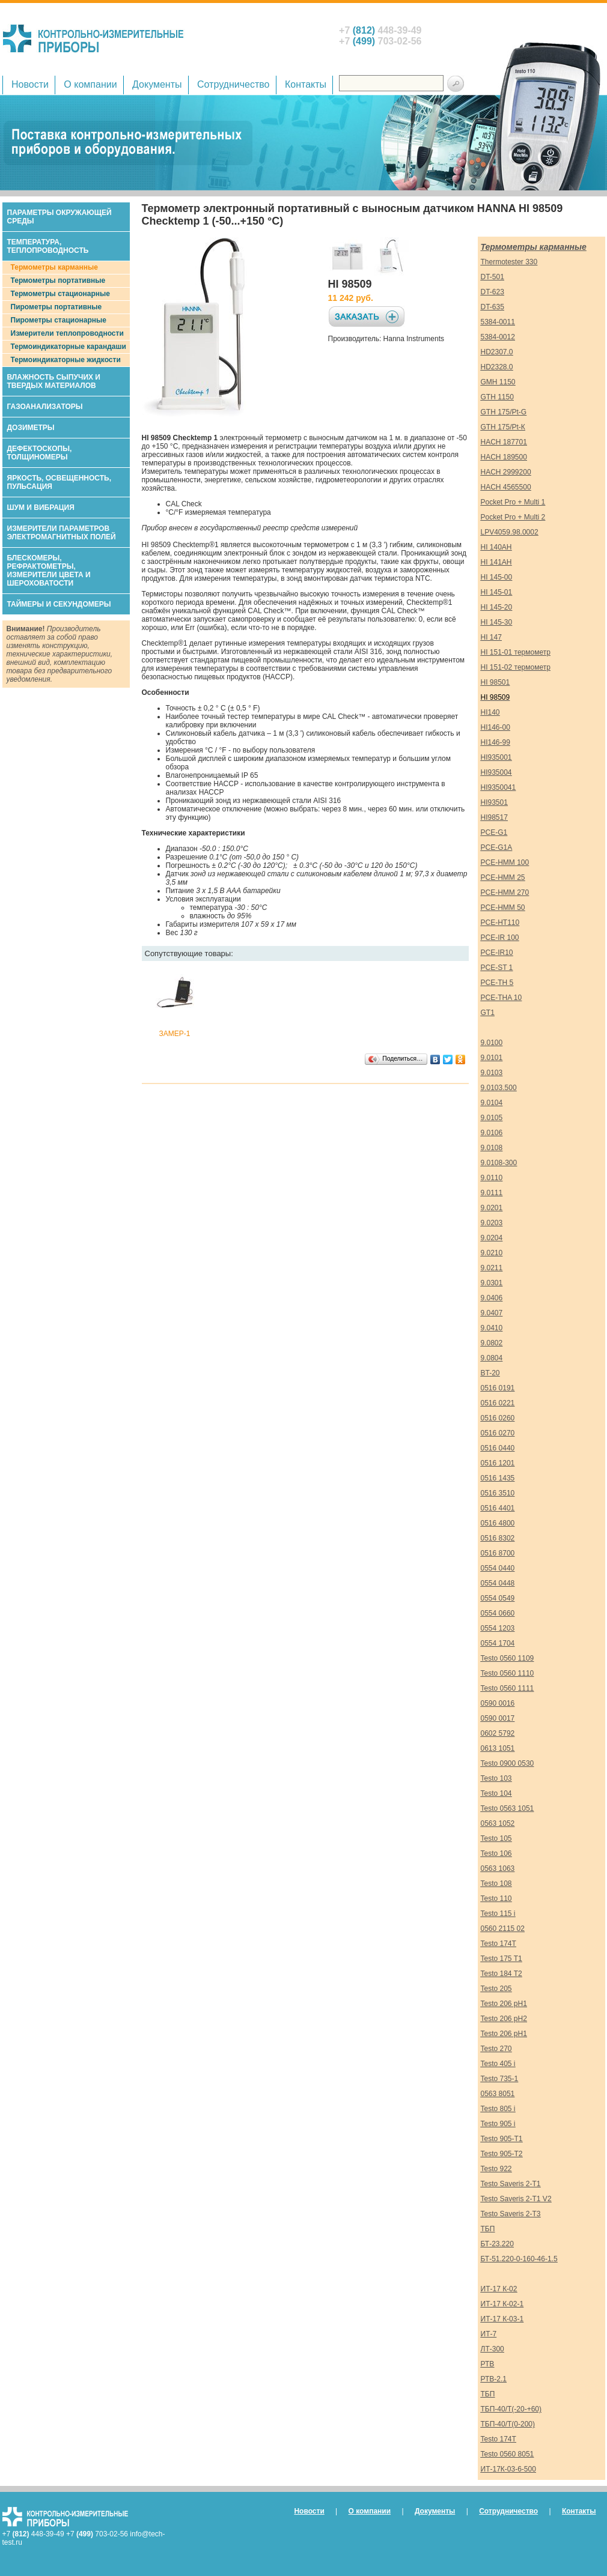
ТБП (488, 2229)
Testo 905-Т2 (502, 2154)
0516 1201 (498, 1463)
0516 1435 (498, 1478)
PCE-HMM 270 (505, 892)
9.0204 (492, 1238)
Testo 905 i (498, 2124)
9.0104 (492, 1103)
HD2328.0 (497, 367)
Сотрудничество (233, 84)
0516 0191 (498, 1388)
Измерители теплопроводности (67, 333)
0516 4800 (498, 1523)
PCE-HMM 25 (503, 877)
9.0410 (492, 1328)
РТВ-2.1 (494, 2379)
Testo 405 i (498, 2063)
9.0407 (492, 1313)
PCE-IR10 (497, 952)
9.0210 (492, 1253)
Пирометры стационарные (58, 320)
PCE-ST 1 (497, 967)
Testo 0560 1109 (507, 1658)
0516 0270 (498, 1433)
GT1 (488, 1012)
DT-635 (492, 307)
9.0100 (492, 1042)
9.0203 (492, 1223)
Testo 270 (496, 2048)
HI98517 (494, 817)
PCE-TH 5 (497, 982)
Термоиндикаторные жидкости (66, 360)
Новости (30, 84)
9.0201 (492, 1208)
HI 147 (491, 637)
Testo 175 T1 (501, 1958)
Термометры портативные (58, 280)
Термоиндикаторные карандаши (68, 346)
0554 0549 (498, 1598)
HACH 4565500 (506, 487)
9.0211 (492, 1268)
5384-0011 (498, 322)
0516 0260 (498, 1418)
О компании (90, 84)
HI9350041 (498, 787)
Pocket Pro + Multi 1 (513, 502)
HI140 (490, 712)
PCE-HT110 (500, 922)
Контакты (305, 84)
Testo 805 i (498, 2109)
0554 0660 (498, 1613)
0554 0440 (498, 1568)
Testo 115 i (498, 1913)
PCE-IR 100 (500, 937)
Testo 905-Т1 (502, 2139)
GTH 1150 (497, 397)
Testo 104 (496, 1793)
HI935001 (496, 757)
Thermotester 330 (509, 262)
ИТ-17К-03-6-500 (508, 2469)
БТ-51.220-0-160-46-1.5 (519, 2259)
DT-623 (492, 292)
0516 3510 (498, 1493)
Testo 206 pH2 (504, 2018)
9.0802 (492, 1343)
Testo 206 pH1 (504, 2003)
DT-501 (492, 277)
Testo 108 (496, 1883)
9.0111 (492, 1193)
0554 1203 (498, 1628)
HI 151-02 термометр (516, 667)
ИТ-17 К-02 (499, 2289)
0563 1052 (498, 1823)
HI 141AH (496, 562)
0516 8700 (498, 1553)
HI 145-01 (497, 592)
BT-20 (490, 1373)
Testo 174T (498, 1943)
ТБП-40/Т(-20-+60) (511, 2409)
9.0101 (492, 1057)
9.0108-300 (499, 1163)
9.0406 (492, 1298)
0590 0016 (498, 1703)
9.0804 (492, 1358)
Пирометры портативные (56, 307)
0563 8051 (498, 2094)
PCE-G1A (497, 847)
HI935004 (496, 772)
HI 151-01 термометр (516, 652)
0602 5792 (498, 1733)
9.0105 (492, 1118)
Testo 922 (496, 2169)
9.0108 (492, 1148)
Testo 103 (496, 1778)
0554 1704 (498, 1643)
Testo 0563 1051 (507, 1808)
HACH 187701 (504, 442)
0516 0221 (498, 1403)
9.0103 (492, 1072)
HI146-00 (495, 727)
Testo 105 (496, 1838)
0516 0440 (498, 1448)
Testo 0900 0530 (507, 1763)
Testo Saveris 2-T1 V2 (516, 2199)
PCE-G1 (494, 832)
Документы (156, 84)
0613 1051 (498, 1748)
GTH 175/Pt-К (503, 427)
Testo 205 (496, 1988)
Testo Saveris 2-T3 (511, 2214)
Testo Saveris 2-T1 (511, 2184)
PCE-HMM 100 (505, 862)
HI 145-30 (497, 622)
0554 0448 (498, 1583)
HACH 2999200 (506, 472)
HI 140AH (496, 547)
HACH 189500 (504, 457)
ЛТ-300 (492, 2349)
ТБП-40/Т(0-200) (508, 2424)
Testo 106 (496, 1853)
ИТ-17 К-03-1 (502, 2319)
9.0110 (492, 1178)
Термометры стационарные (60, 293)
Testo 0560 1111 (507, 1688)
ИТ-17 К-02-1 (502, 2304)
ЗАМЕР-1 (175, 1033)
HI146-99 (495, 742)
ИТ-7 (489, 2334)
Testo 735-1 (500, 2078)
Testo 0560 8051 (507, 2454)
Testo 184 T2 (501, 1973)
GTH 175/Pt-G (504, 412)
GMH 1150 (498, 382)
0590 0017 (498, 1718)
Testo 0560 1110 (507, 1673)
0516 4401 (498, 1508)
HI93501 (494, 802)
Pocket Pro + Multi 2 (513, 517)
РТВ (488, 2364)
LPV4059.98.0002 (509, 532)
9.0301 (492, 1283)
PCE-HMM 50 (503, 907)
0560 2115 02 (503, 1928)
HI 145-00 (497, 577)
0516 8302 (498, 1538)
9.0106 (492, 1133)
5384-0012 (498, 337)
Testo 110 (496, 1898)
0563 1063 (498, 1868)
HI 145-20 (497, 607)
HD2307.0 (497, 352)
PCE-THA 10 (501, 997)
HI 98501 (495, 682)
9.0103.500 (499, 1087)
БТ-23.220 (497, 2244)
